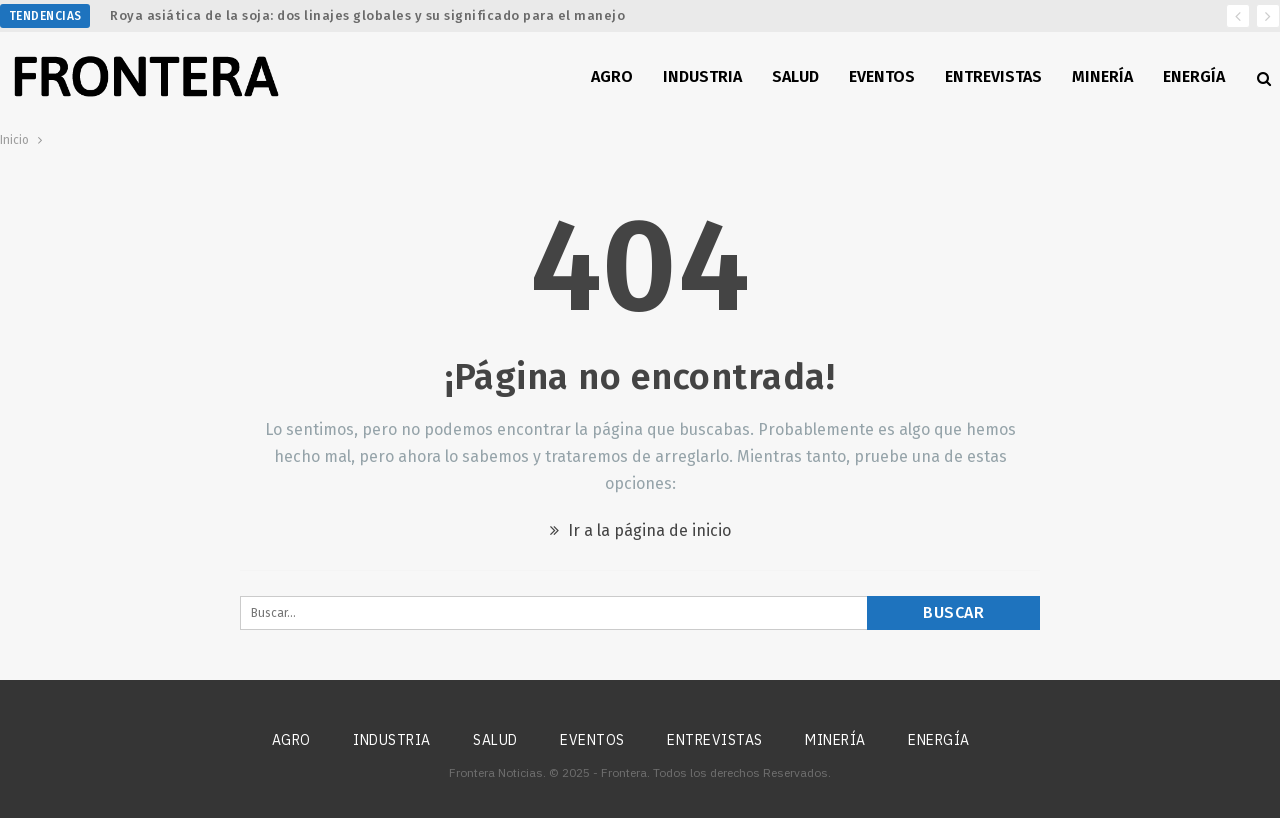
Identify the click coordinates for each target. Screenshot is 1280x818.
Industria (702, 76)
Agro (612, 76)
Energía (1194, 76)
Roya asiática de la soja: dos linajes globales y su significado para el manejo (367, 15)
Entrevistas (993, 76)
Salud (795, 76)
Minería (1102, 76)
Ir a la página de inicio (640, 530)
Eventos (882, 76)
